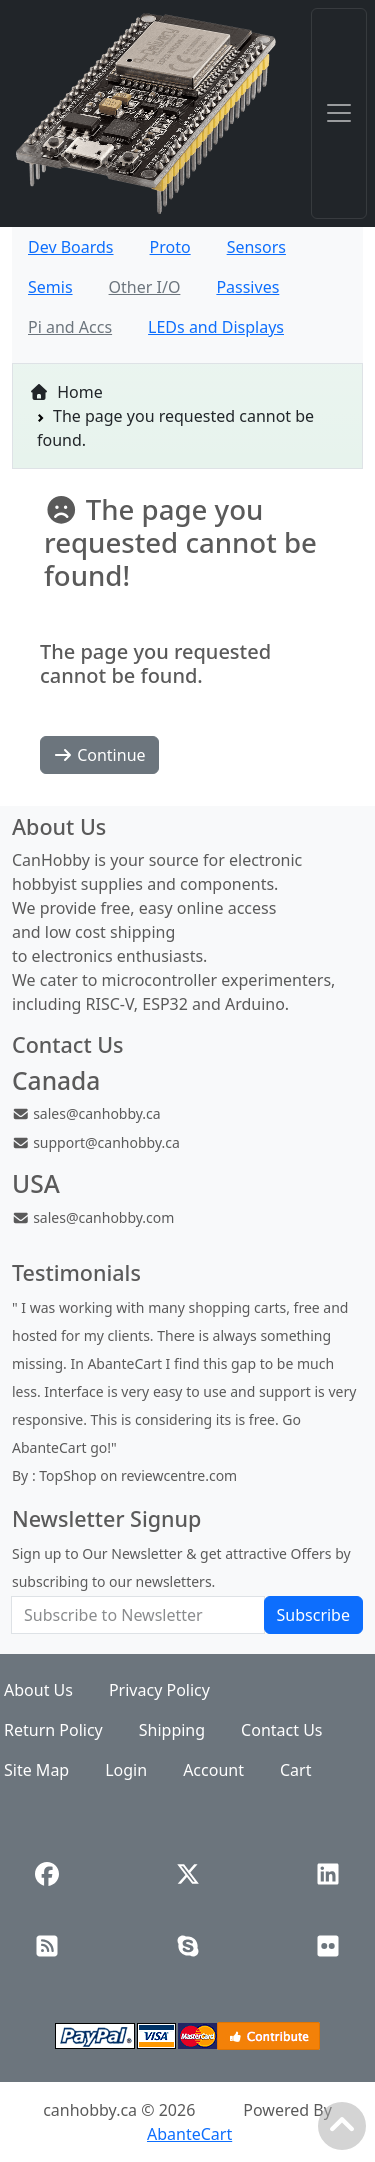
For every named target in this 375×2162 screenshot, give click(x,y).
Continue (99, 755)
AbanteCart (189, 2134)
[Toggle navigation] (339, 113)
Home (66, 392)
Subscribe (313, 1615)
